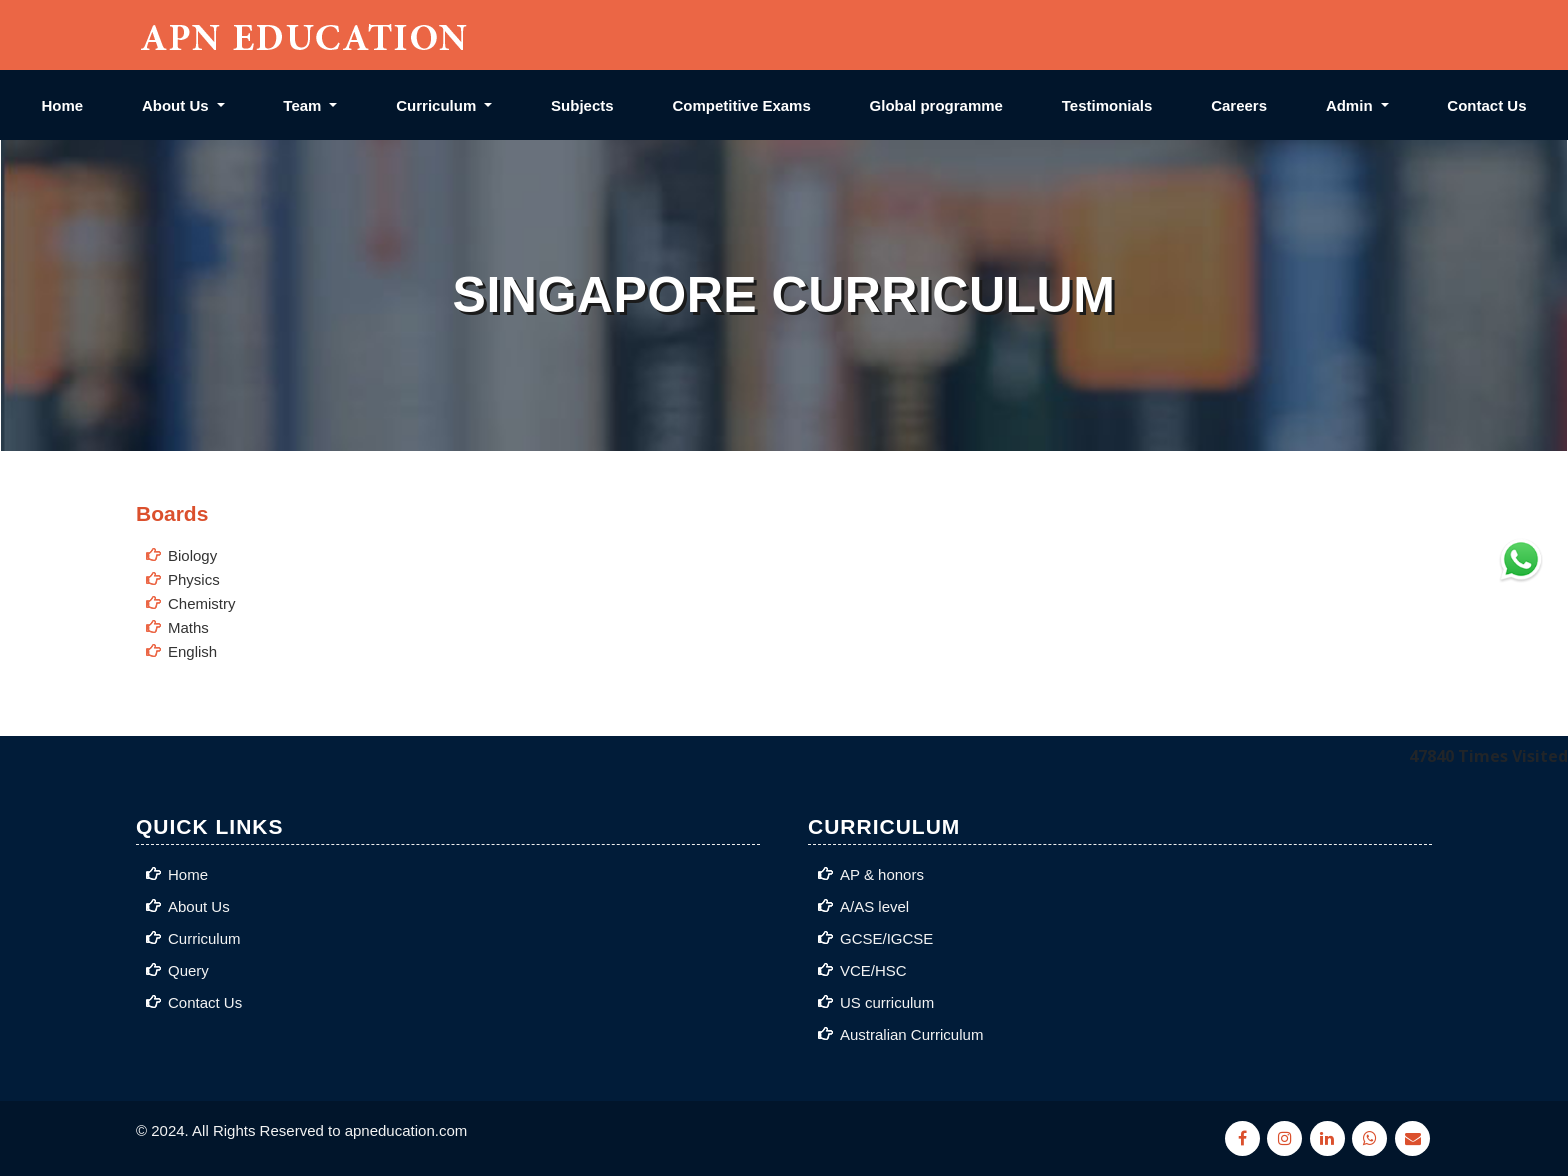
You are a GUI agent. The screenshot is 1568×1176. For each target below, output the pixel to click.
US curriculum (887, 1002)
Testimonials (1107, 105)
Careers (1239, 105)
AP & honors (882, 874)
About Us (199, 906)
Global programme (936, 105)
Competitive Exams (741, 105)
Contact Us (1486, 105)
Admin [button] (1351, 105)
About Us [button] (177, 105)
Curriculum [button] (438, 105)
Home (62, 105)
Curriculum (204, 938)
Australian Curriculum (911, 1034)
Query (188, 970)
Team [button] (304, 105)
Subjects (582, 105)
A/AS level (874, 906)
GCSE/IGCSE (886, 938)
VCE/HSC (873, 970)
